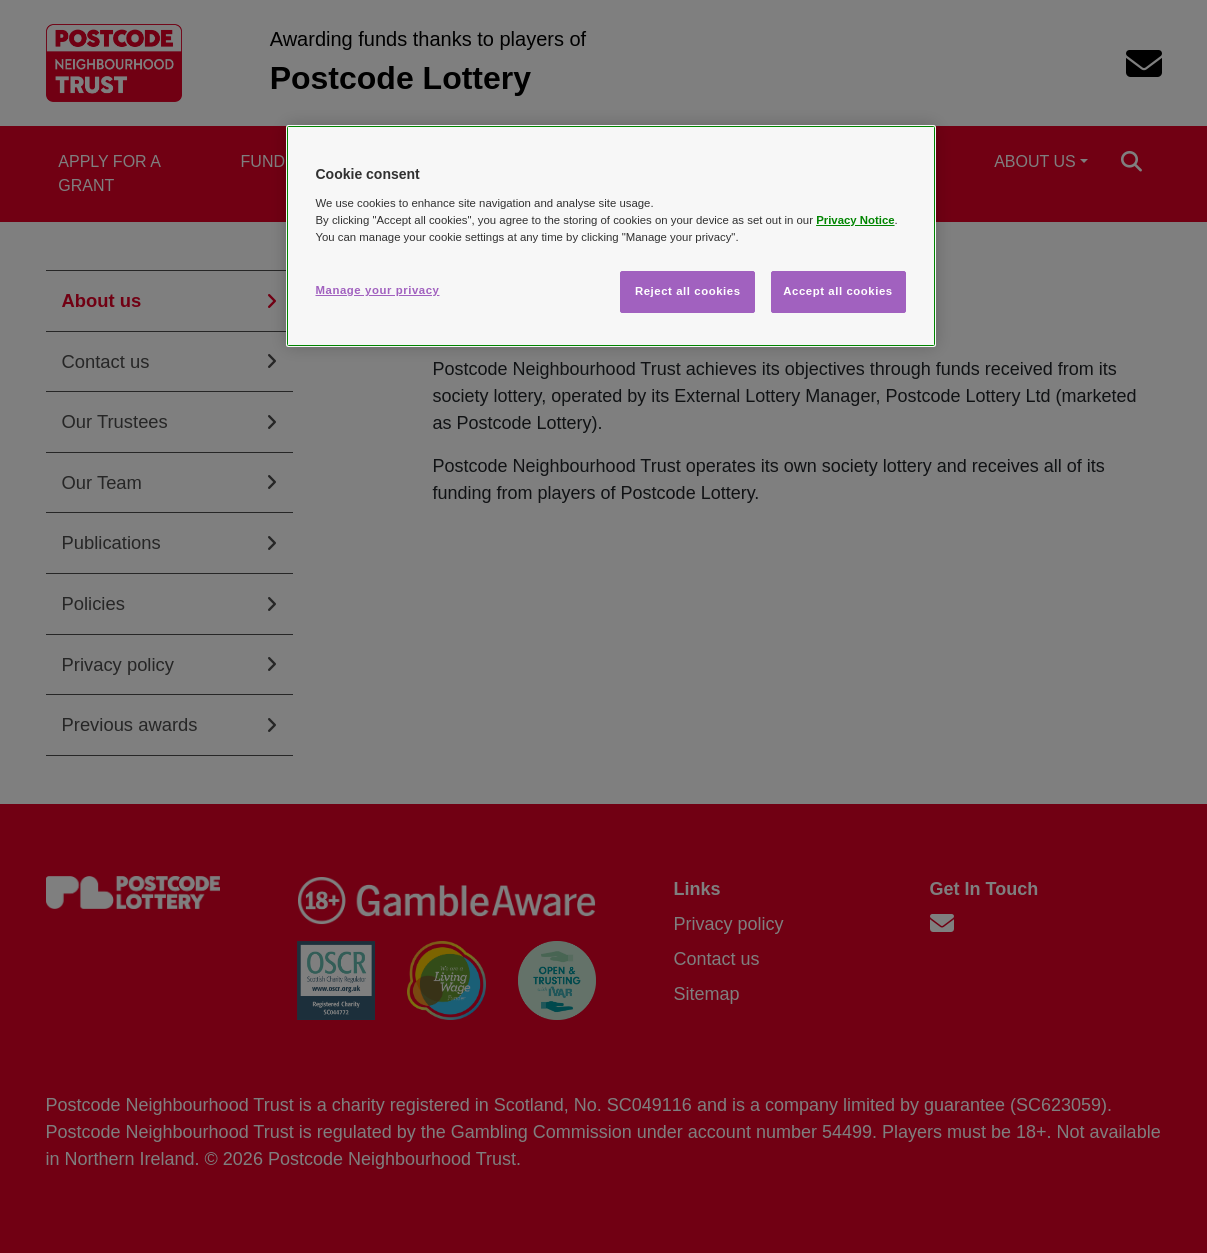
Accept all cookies (838, 291)
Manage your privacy (378, 290)
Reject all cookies (688, 291)
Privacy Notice (855, 220)
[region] (611, 236)
